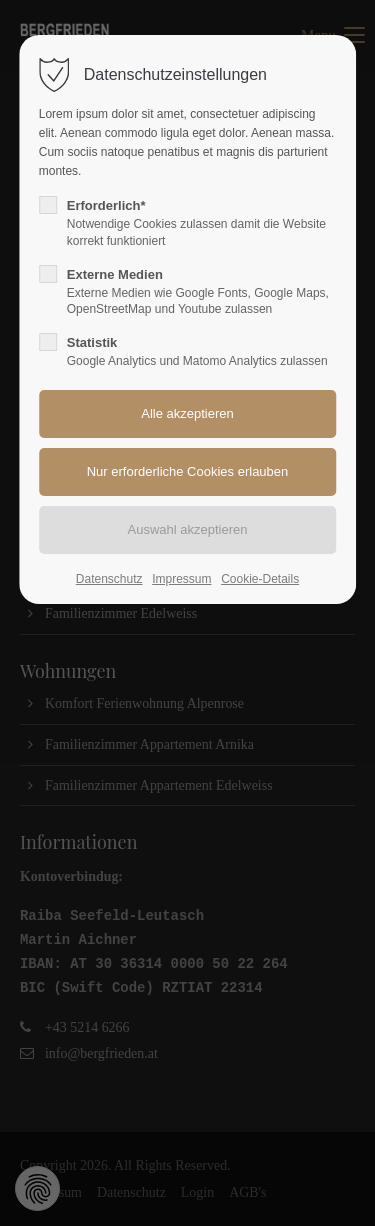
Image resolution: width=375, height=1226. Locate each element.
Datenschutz (109, 579)
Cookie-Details (260, 579)
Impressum (181, 579)
